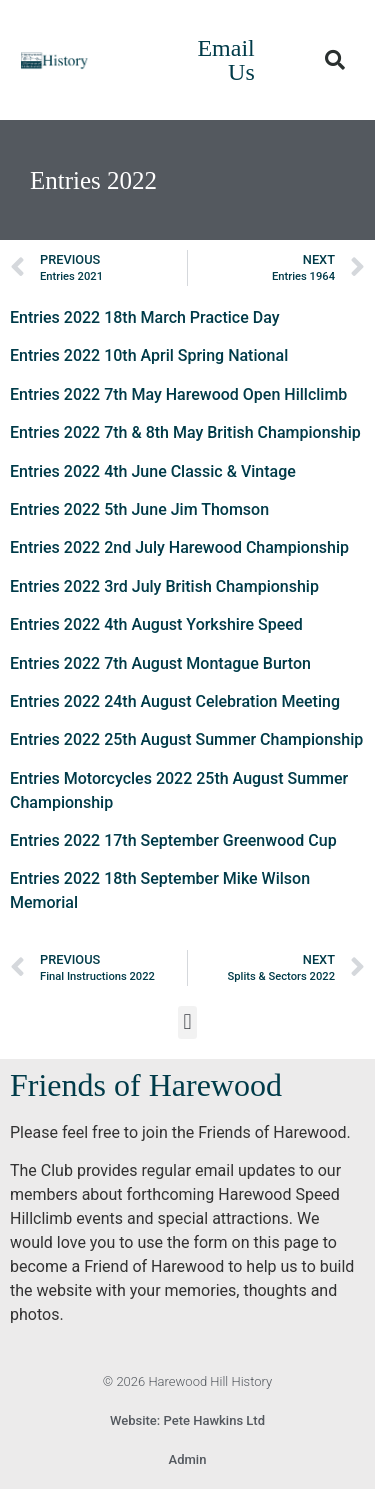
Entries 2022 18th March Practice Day (145, 317)
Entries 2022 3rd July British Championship (164, 586)
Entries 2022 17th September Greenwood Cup (173, 840)
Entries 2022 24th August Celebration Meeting (175, 701)
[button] (335, 60)
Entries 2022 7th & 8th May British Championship (185, 432)
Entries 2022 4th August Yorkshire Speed (156, 624)
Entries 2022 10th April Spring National (149, 355)
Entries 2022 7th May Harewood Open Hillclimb (178, 394)
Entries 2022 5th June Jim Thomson (139, 509)
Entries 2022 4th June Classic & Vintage (153, 471)
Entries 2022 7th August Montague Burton (160, 663)
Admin (188, 1459)
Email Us (225, 60)
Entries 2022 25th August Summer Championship (186, 739)
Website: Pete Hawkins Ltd (187, 1420)
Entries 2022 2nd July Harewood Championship (179, 547)
